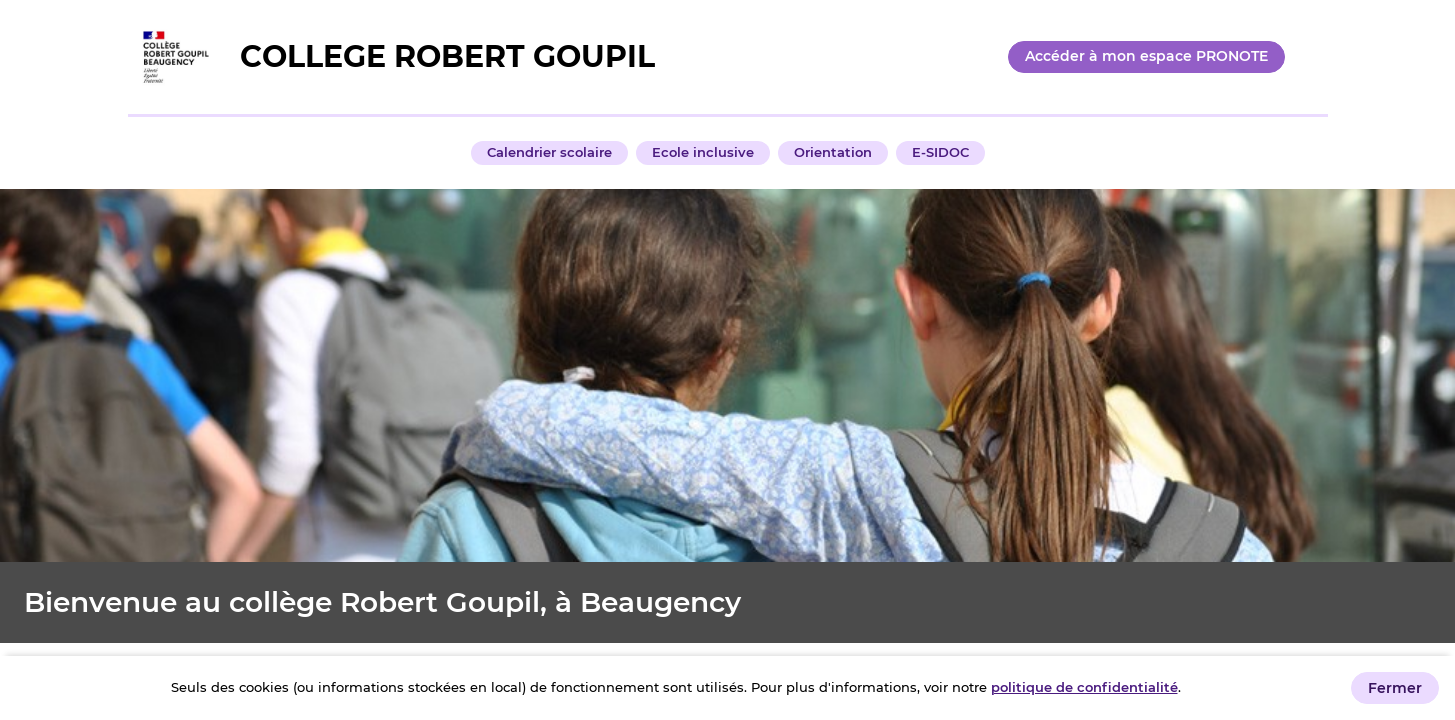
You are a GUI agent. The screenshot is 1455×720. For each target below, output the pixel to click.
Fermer (1395, 688)
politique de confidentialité (1084, 687)
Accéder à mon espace (1146, 56)
